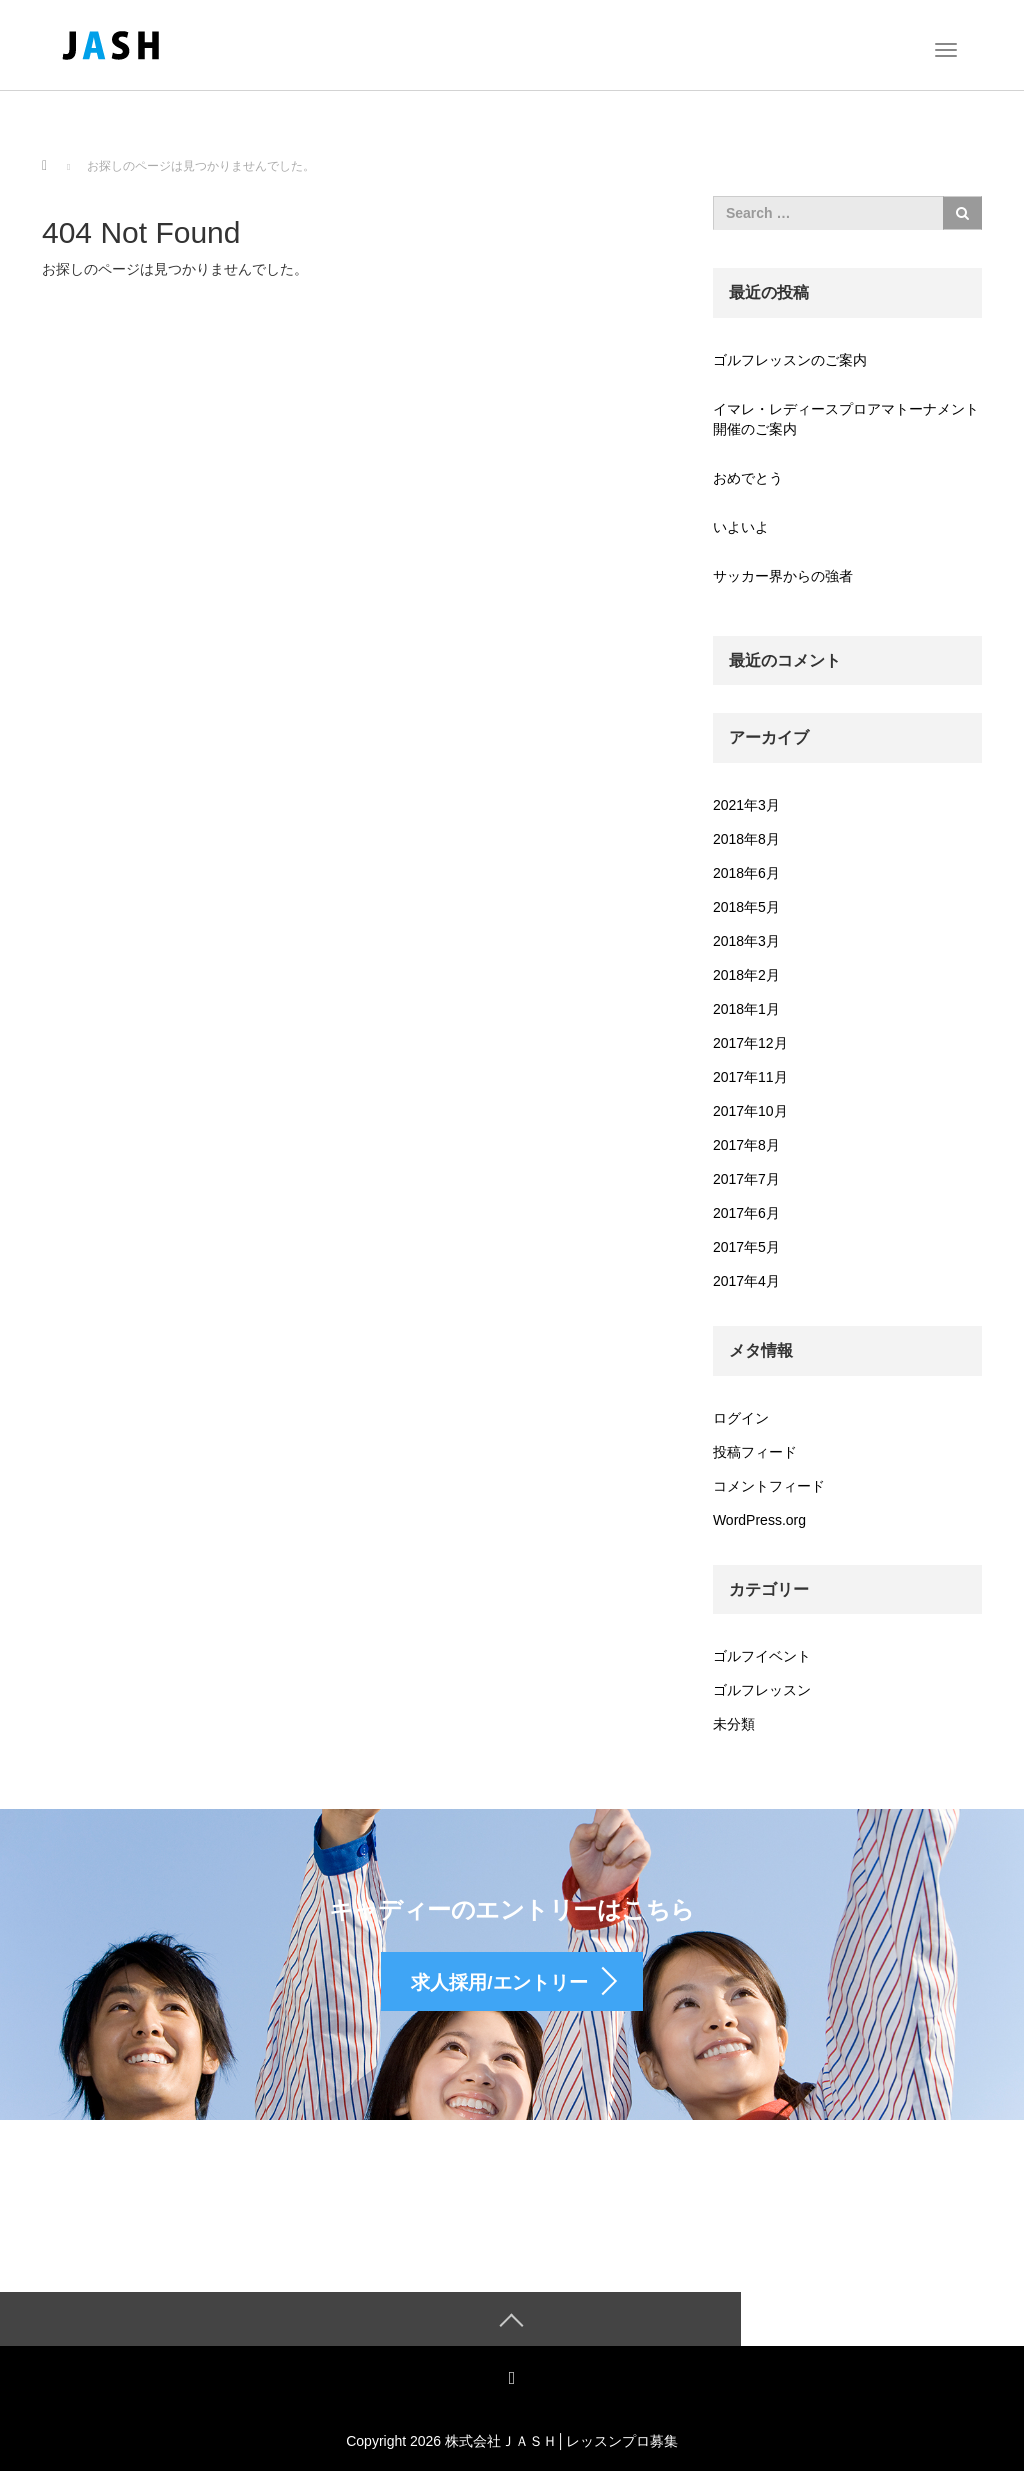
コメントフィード (769, 1486)
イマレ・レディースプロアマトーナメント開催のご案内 (846, 419)
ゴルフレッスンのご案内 (790, 360)
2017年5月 (746, 1247)
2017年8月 (746, 1145)
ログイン (741, 1418)
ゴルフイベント (762, 1656)
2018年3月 (746, 941)
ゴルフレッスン (762, 1690)
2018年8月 (746, 839)
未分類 (734, 1724)
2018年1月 (746, 1009)
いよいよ (741, 527)
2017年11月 (750, 1077)
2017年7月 (746, 1179)
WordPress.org (759, 1520)
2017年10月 (750, 1111)
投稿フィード (755, 1452)
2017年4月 (746, 1281)
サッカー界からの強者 (783, 576)
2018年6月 (746, 873)
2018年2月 (746, 975)
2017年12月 (750, 1043)
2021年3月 (746, 805)
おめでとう (748, 478)
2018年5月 (746, 907)
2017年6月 (746, 1213)
